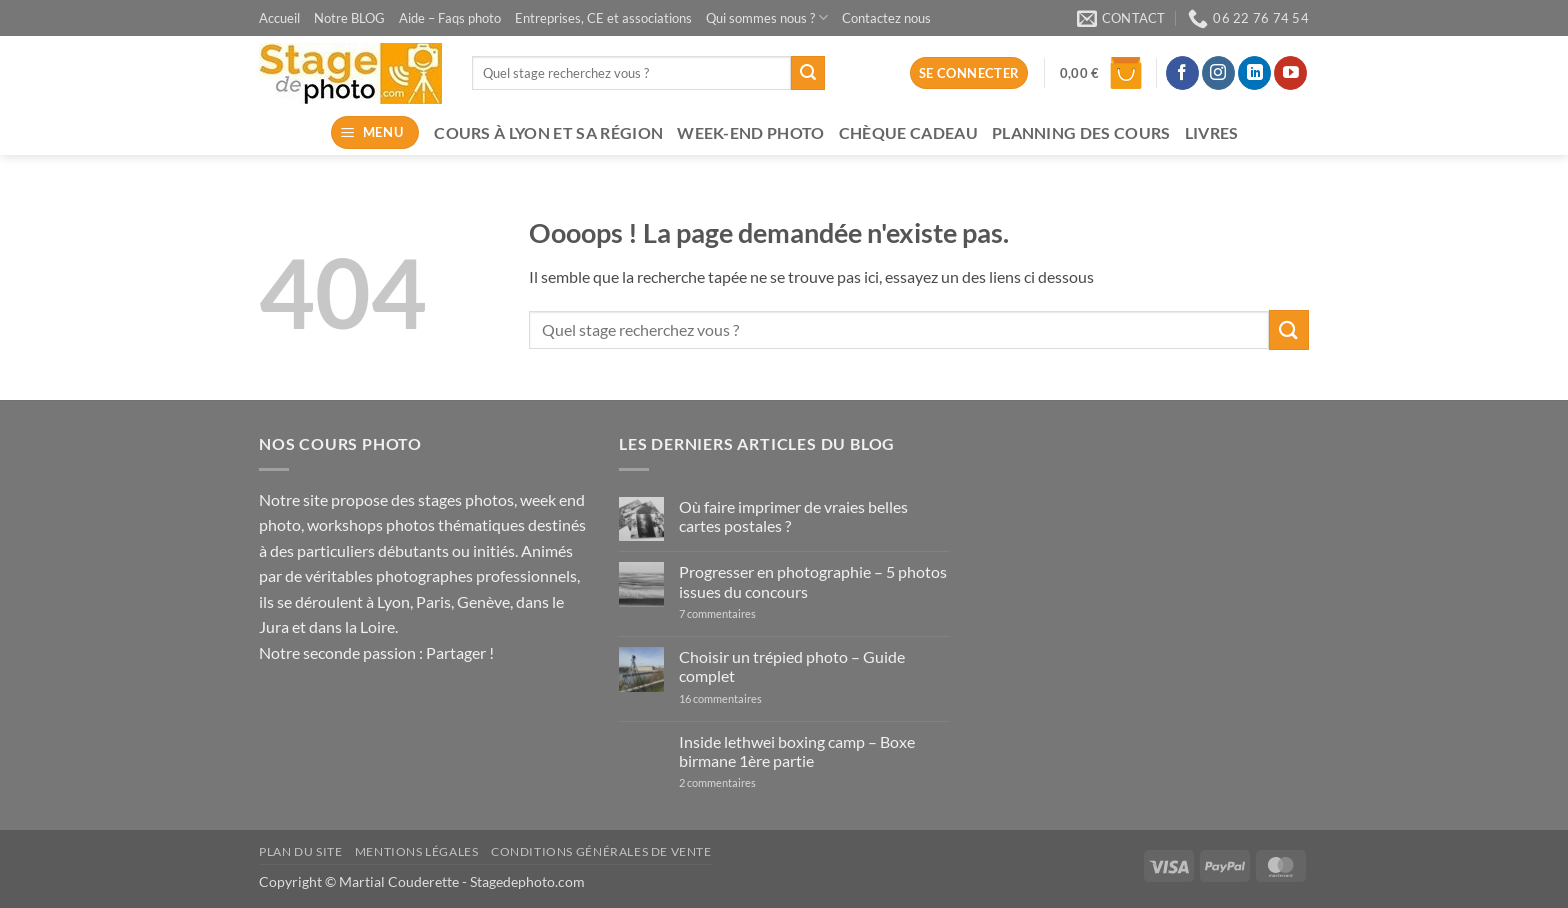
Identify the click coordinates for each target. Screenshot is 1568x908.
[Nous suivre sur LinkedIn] (1254, 73)
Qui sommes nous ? (767, 17)
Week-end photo (750, 132)
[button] (1101, 73)
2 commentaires (737, 782)
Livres (1212, 132)
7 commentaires (749, 613)
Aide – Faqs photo (450, 18)
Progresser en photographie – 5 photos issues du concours (813, 581)
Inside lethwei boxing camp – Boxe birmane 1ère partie (797, 751)
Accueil (279, 18)
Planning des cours (1081, 132)
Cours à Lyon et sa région (548, 132)
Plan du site (300, 851)
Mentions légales (417, 851)
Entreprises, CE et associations (603, 18)
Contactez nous (886, 18)
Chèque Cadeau (908, 132)
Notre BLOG (349, 18)
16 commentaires (739, 698)
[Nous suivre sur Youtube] (1290, 73)
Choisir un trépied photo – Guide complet (792, 666)
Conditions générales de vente (601, 851)
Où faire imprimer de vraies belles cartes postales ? (793, 516)
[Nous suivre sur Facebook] (1182, 73)
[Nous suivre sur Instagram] (1218, 73)
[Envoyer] (808, 73)
